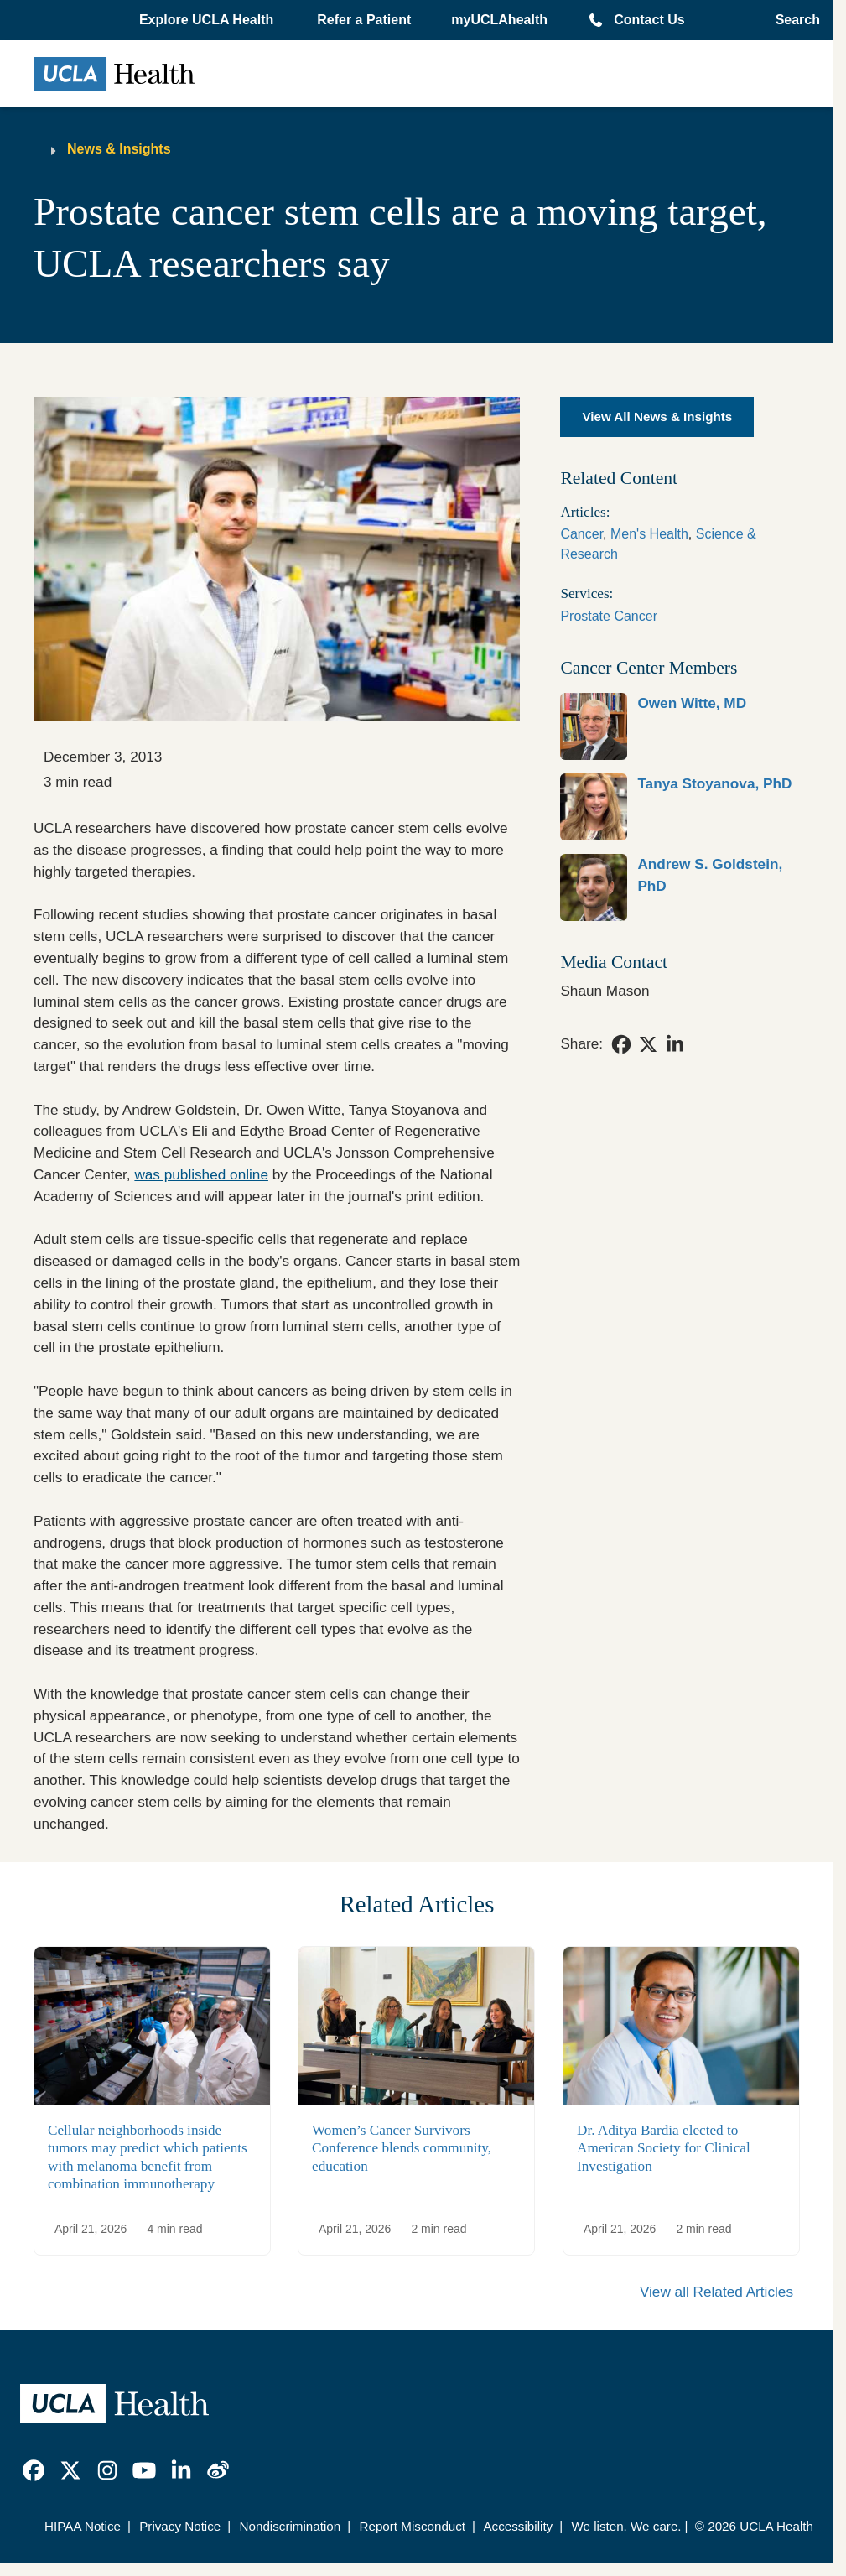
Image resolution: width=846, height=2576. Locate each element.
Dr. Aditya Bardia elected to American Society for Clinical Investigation (663, 2147)
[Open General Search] (793, 20)
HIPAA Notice (82, 2526)
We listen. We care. (626, 2526)
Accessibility (518, 2526)
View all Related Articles (716, 2291)
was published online (201, 1174)
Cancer (581, 534)
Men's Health (649, 534)
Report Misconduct (412, 2526)
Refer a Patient (364, 20)
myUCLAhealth (499, 20)
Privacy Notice (180, 2526)
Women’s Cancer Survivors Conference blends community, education (401, 2147)
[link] (680, 726)
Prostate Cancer (608, 616)
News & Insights (119, 149)
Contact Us (649, 20)
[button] (208, 20)
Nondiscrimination (290, 2526)
